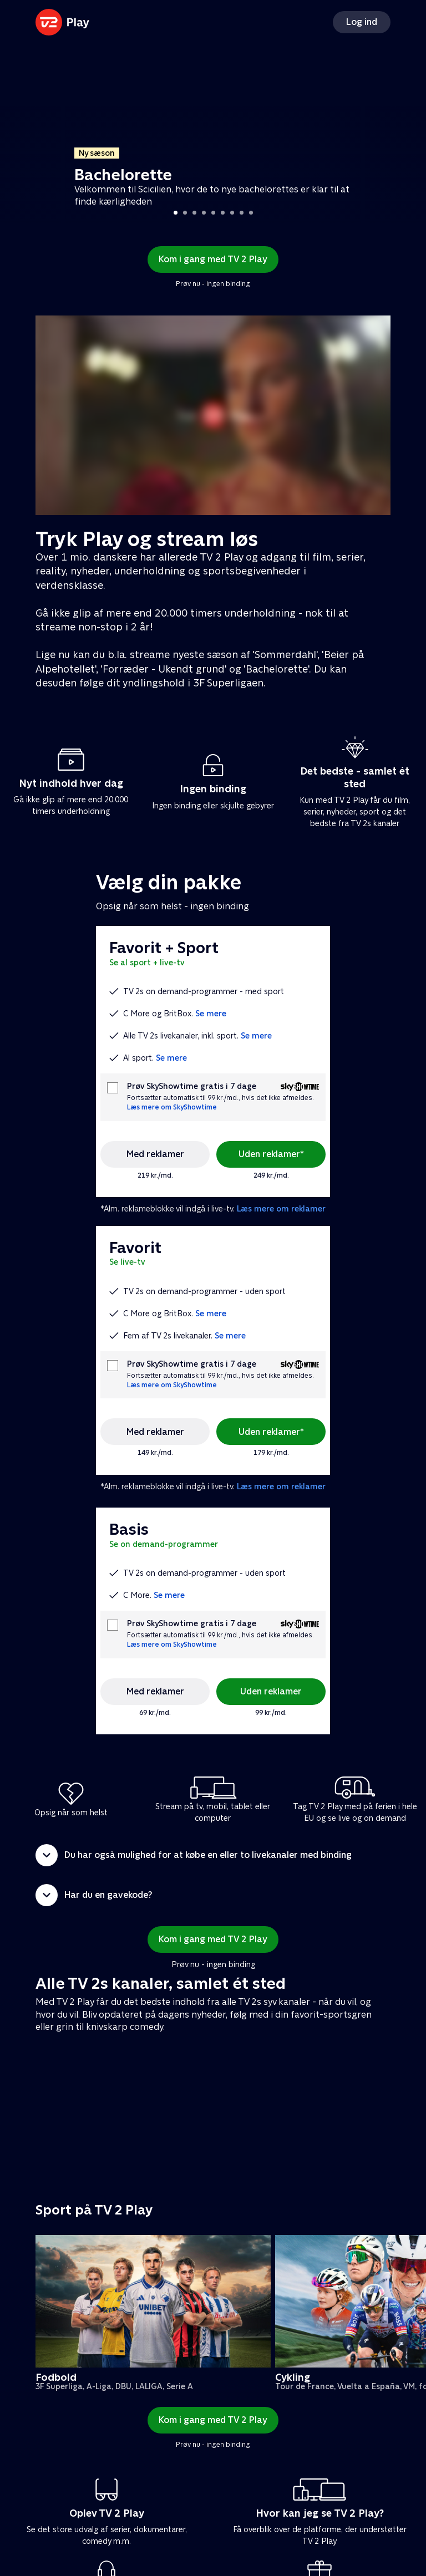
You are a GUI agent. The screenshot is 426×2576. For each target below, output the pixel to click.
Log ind (361, 22)
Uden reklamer (271, 1691)
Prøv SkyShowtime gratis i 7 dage (191, 1086)
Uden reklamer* (271, 1154)
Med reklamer (155, 1154)
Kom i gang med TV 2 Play (213, 259)
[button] (213, 1855)
